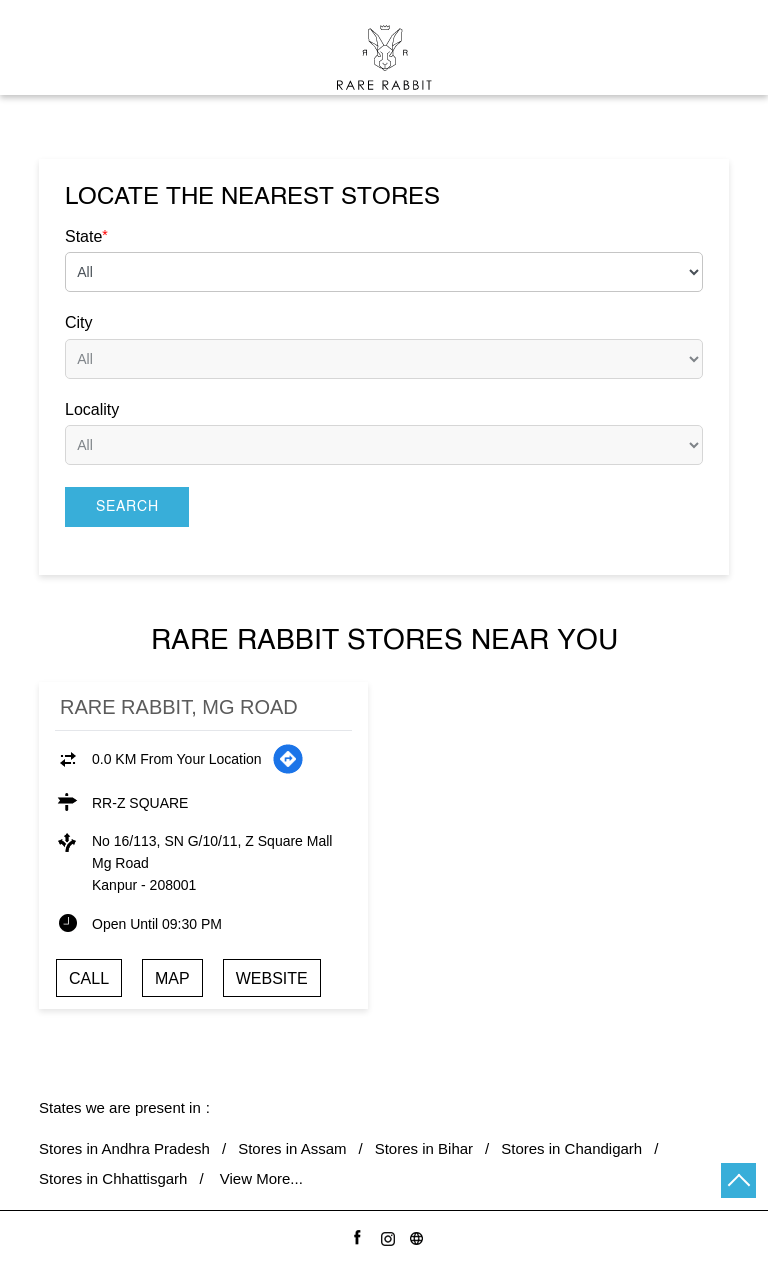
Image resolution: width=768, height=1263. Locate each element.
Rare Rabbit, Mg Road (179, 707)
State (86, 236)
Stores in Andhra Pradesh (124, 1148)
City (79, 322)
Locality (92, 409)
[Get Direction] (288, 759)
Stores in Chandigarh (571, 1148)
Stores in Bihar (424, 1148)
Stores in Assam (292, 1148)
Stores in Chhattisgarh (113, 1178)
